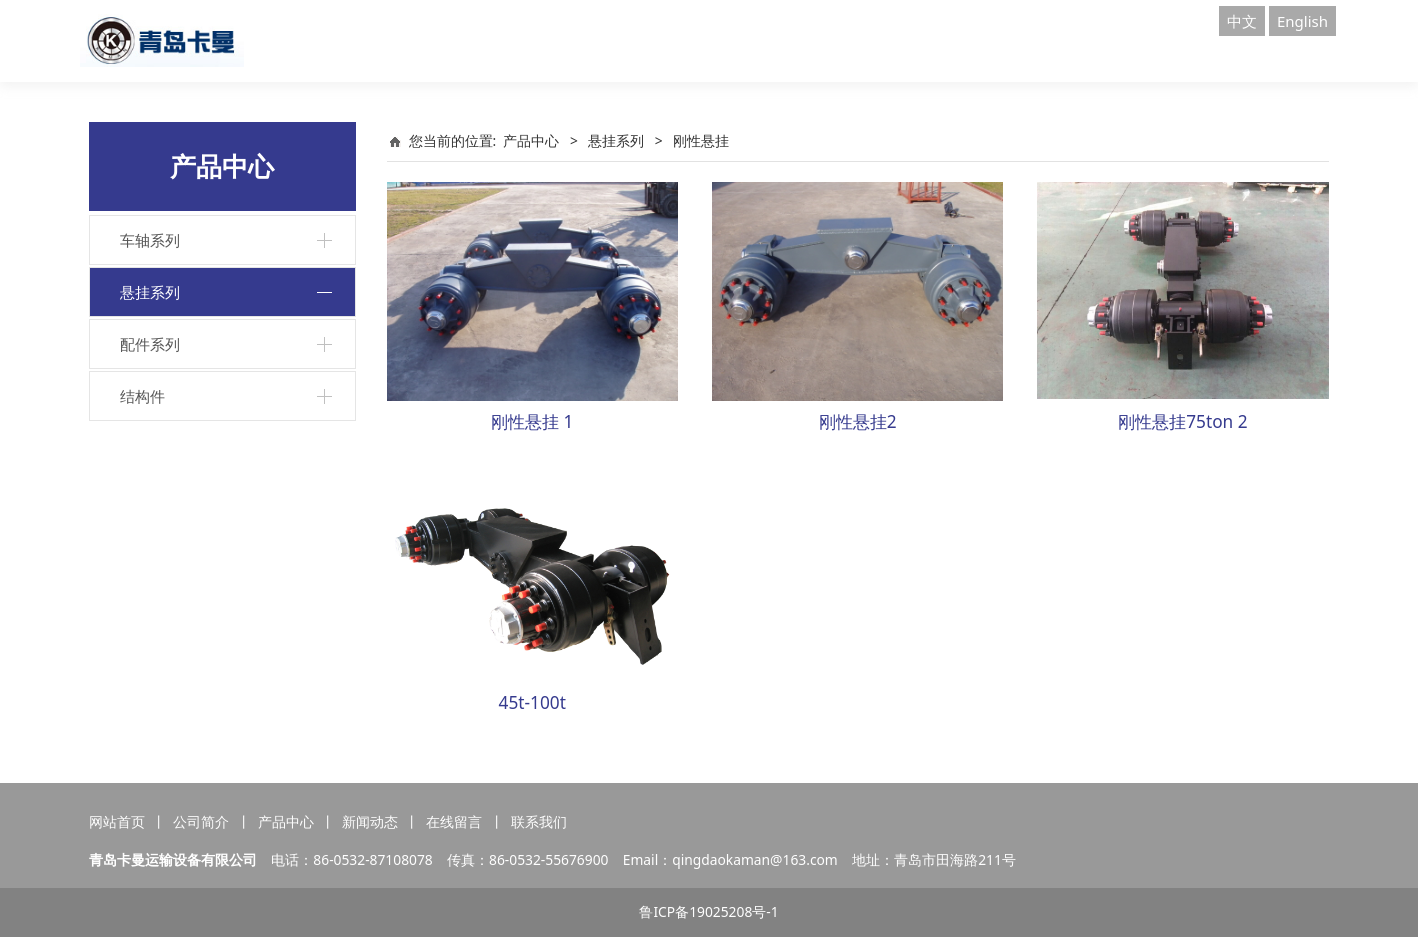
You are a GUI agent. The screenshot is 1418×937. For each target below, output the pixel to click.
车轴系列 (150, 240)
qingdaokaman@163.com (755, 859)
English (1302, 21)
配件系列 (150, 344)
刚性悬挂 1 (532, 421)
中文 (1242, 21)
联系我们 (539, 821)
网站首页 (117, 821)
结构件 (142, 396)
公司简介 (201, 821)
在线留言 (454, 821)
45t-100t (532, 702)
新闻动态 (370, 821)
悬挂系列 (150, 292)
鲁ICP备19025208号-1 (708, 911)
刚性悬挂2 (858, 421)
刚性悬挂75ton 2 (1182, 421)
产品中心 (531, 140)
